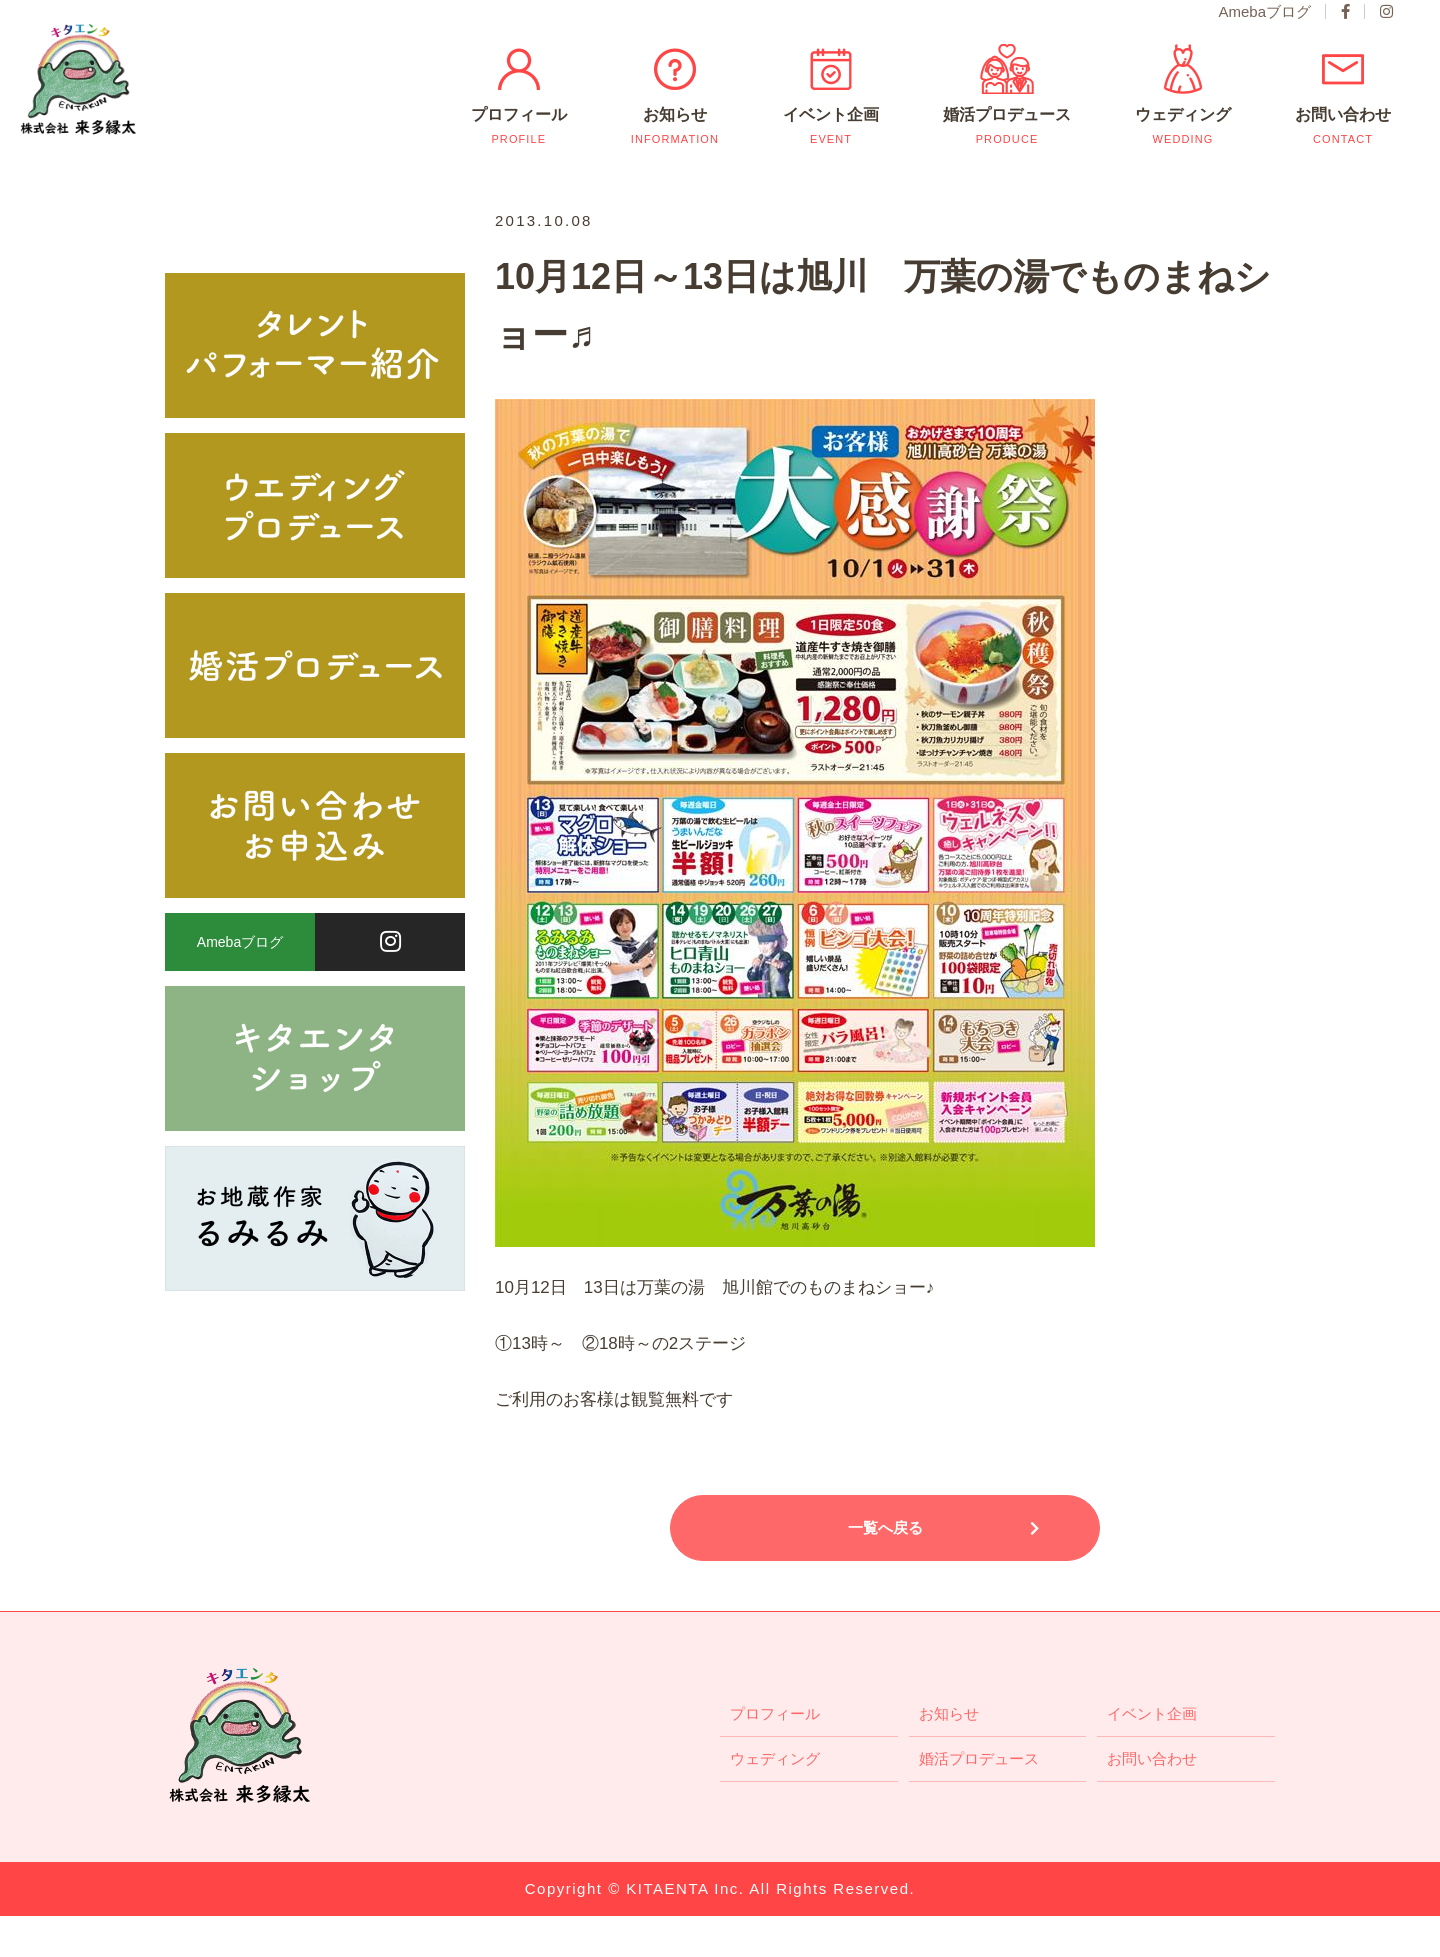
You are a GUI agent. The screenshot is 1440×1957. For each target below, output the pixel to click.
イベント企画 (830, 148)
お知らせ (675, 148)
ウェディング (1180, 148)
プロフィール (519, 148)
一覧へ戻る (885, 1568)
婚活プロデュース (1005, 148)
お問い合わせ (1340, 148)
